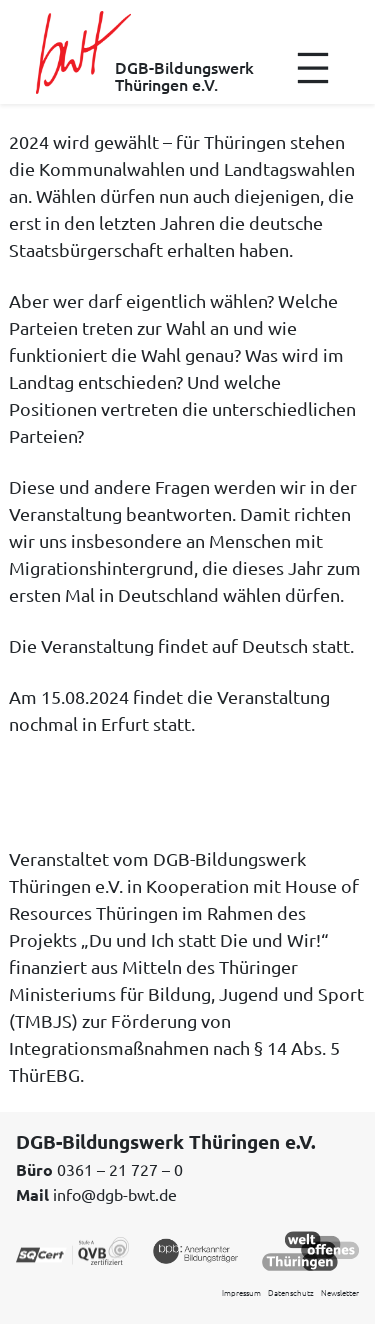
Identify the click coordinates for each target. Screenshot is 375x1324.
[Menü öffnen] (313, 68)
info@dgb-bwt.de (115, 1194)
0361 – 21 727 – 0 (120, 1169)
